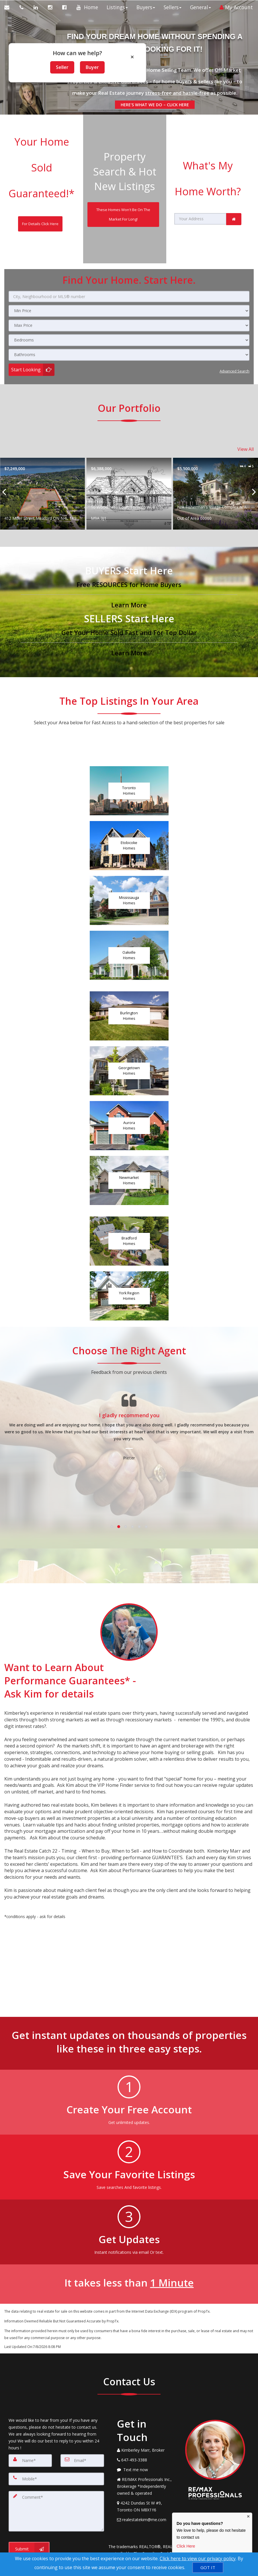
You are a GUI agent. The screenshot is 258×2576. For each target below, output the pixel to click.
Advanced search (232, 332)
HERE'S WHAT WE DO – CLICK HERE (154, 105)
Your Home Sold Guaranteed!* (42, 151)
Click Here (186, 2546)
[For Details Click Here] (40, 189)
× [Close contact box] (248, 2516)
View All (245, 407)
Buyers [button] (142, 21)
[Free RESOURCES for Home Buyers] (129, 542)
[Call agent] (22, 7)
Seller (62, 67)
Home (88, 21)
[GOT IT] (208, 2567)
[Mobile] (56, 2432)
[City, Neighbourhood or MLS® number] (129, 259)
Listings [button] (113, 21)
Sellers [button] (169, 21)
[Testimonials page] (129, 1410)
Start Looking (26, 333)
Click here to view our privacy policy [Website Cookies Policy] (198, 2558)
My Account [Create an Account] (232, 21)
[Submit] (29, 2496)
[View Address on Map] (147, 2462)
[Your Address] (200, 190)
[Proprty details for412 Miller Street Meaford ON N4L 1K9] (129, 449)
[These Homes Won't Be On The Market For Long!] (123, 196)
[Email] (82, 2415)
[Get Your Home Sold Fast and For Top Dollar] (129, 590)
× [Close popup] (132, 56)
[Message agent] (147, 2424)
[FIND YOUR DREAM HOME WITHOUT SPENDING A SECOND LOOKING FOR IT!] (153, 41)
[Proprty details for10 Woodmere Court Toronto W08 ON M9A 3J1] (215, 449)
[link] (233, 190)
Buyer (92, 67)
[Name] (30, 2415)
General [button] (197, 21)
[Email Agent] (9, 7)
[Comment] (56, 2461)
